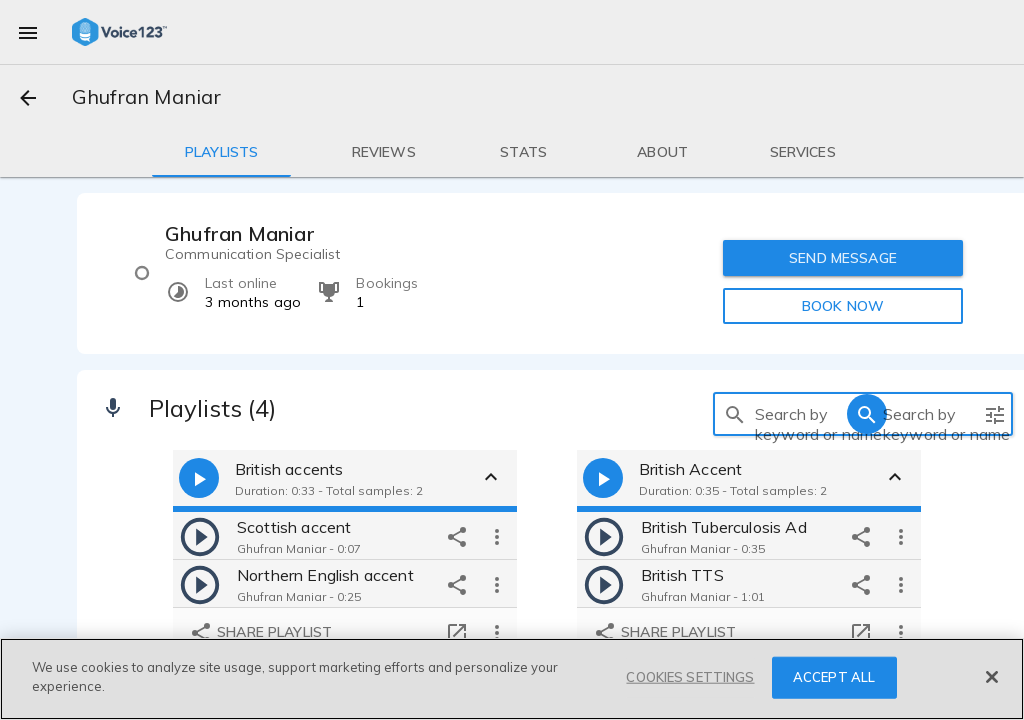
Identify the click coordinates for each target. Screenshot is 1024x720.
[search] (735, 414)
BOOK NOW (843, 306)
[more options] (497, 536)
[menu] (28, 32)
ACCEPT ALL (834, 677)
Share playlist (260, 633)
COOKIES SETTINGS (690, 677)
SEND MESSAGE (843, 258)
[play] (200, 536)
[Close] (992, 677)
